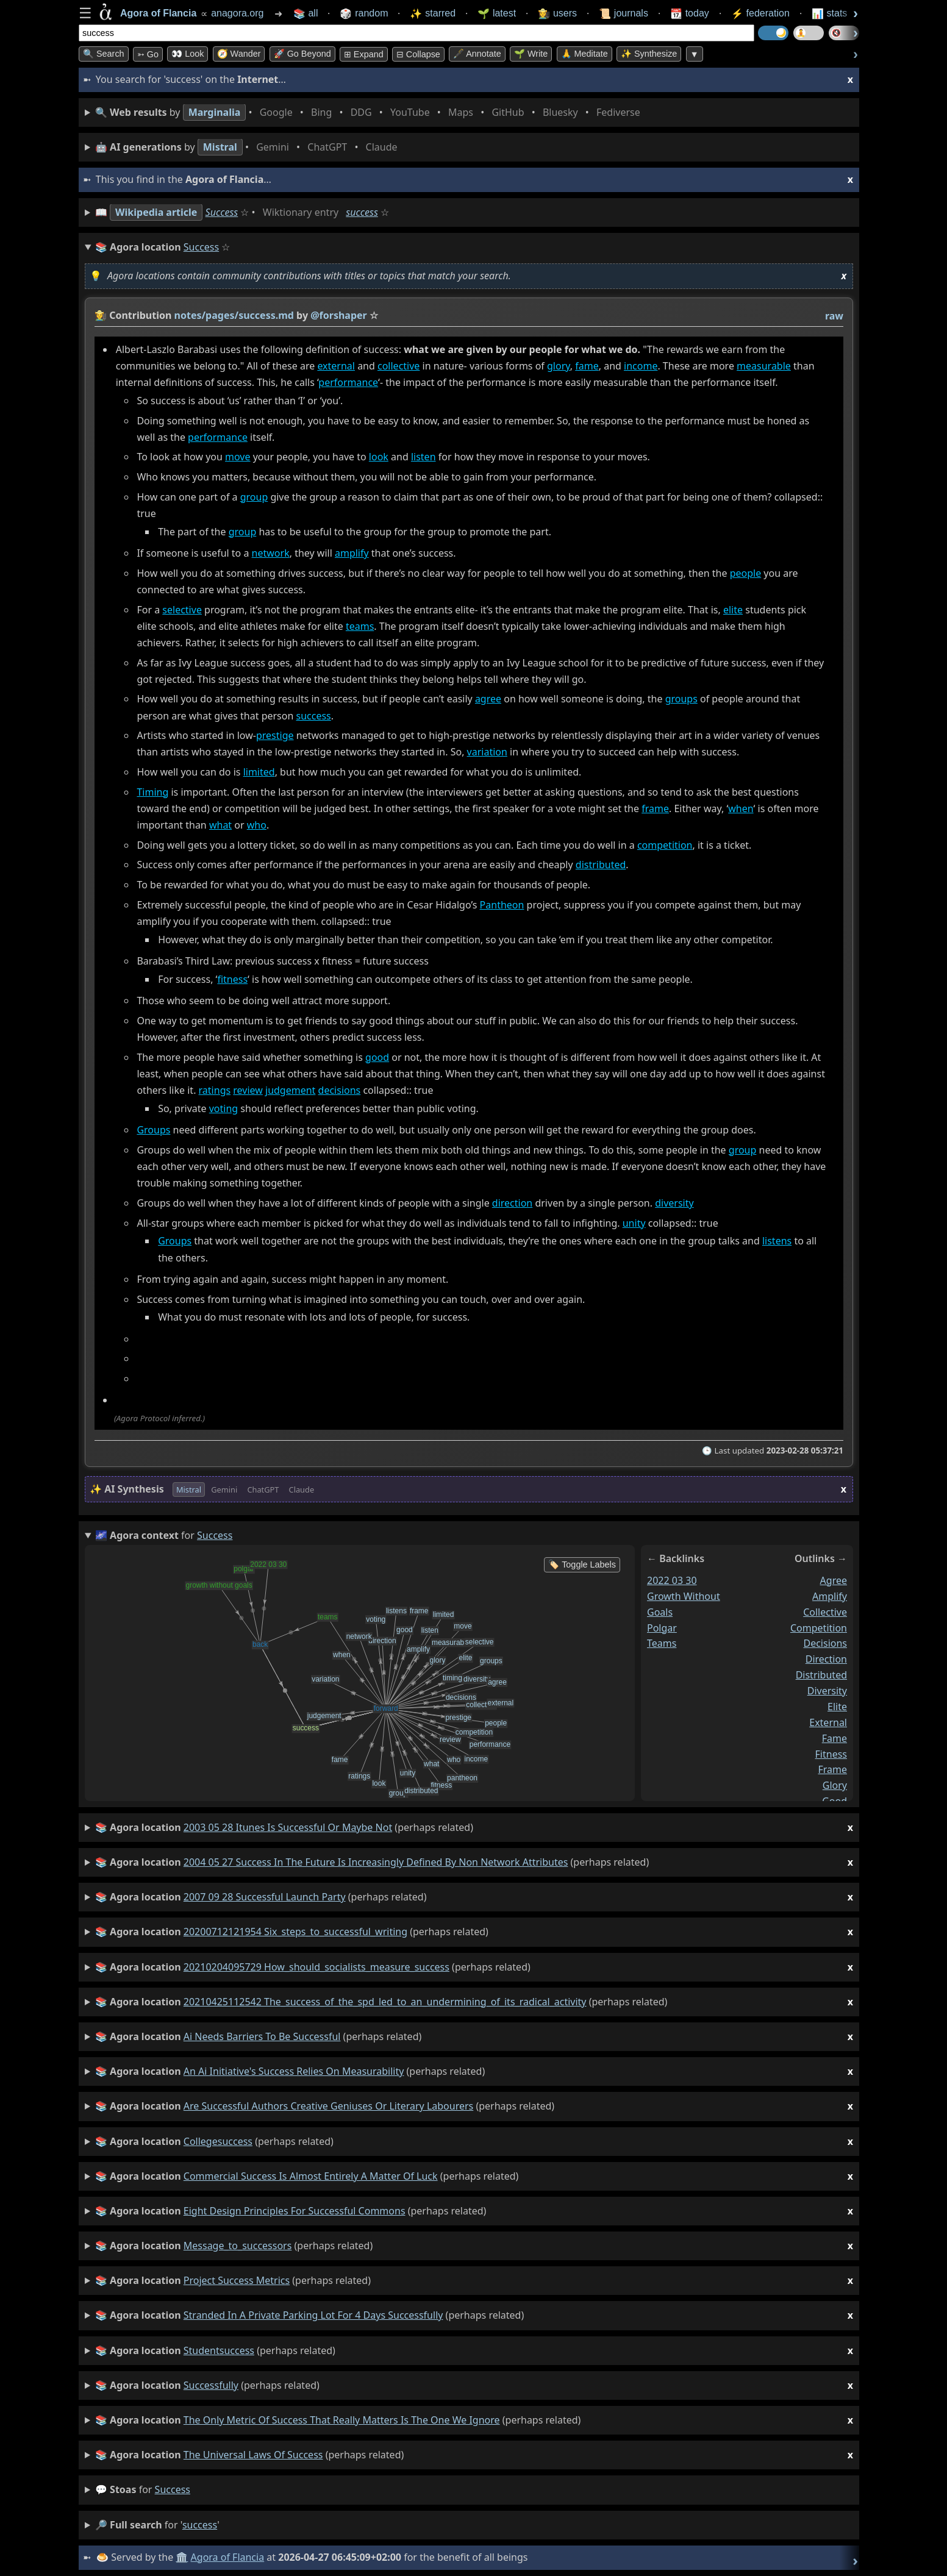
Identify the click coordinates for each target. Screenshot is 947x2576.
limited (259, 772)
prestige (275, 736)
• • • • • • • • (370, 112)
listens (777, 1241)
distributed (601, 865)
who (256, 825)
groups (681, 699)
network (271, 553)
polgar (662, 1627)
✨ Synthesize (649, 54)
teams (360, 626)
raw (834, 316)
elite (733, 609)
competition (665, 845)
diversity (674, 1203)
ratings (215, 1090)
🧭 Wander (239, 54)
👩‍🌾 (101, 315)
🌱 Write (531, 54)
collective (398, 366)
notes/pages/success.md (234, 315)
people (746, 573)
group (254, 497)
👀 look (187, 54)
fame (586, 366)
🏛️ (182, 2557)
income (640, 366)
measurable (764, 366)
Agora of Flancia (228, 2557)
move (237, 457)
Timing (152, 792)
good (377, 1057)
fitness (232, 979)
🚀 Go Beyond (302, 54)
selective (182, 609)
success (361, 212)
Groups (153, 1130)
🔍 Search (103, 54)
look (378, 457)
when (740, 808)
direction (512, 1203)
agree (488, 699)
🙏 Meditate (584, 54)
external (336, 366)
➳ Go (148, 54)
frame (655, 808)
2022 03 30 (672, 1580)
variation (487, 752)
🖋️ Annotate (477, 54)
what (220, 825)
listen (423, 457)
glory (558, 366)
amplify (352, 553)
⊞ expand (364, 54)
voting (223, 1108)
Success (221, 212)
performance (348, 383)
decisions (339, 1090)
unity (634, 1223)
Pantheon (502, 905)
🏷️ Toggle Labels (582, 1564)
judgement (290, 1090)
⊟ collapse (418, 54)
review (248, 1090)
